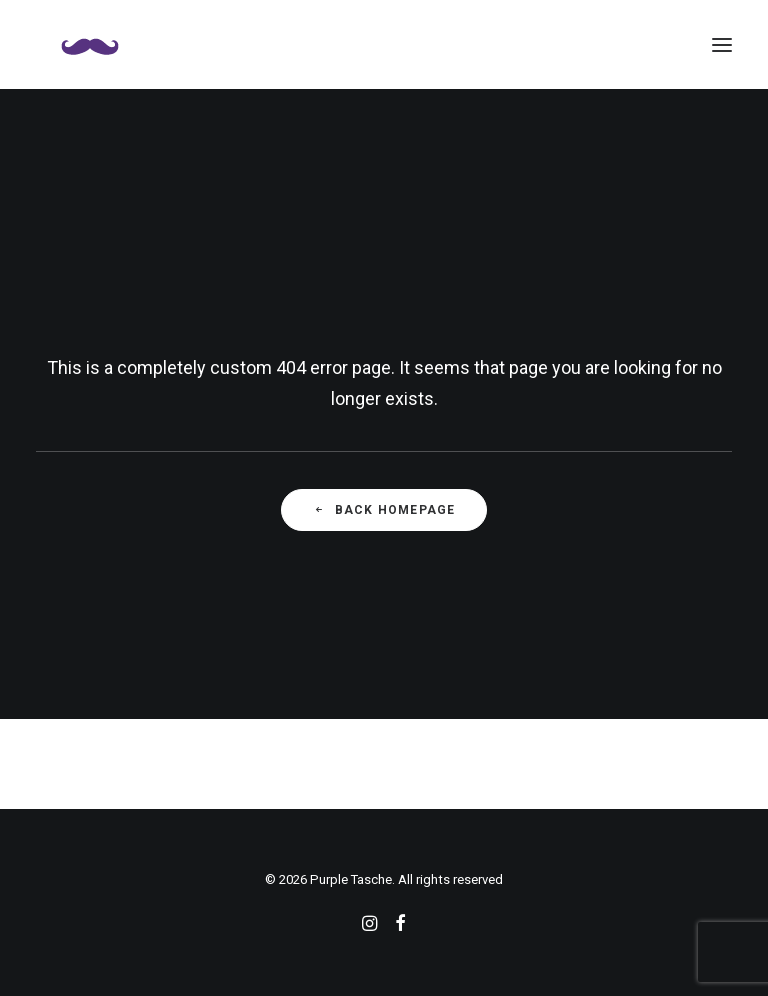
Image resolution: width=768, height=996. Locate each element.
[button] (722, 44)
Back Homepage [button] (384, 510)
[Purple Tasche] (90, 44)
